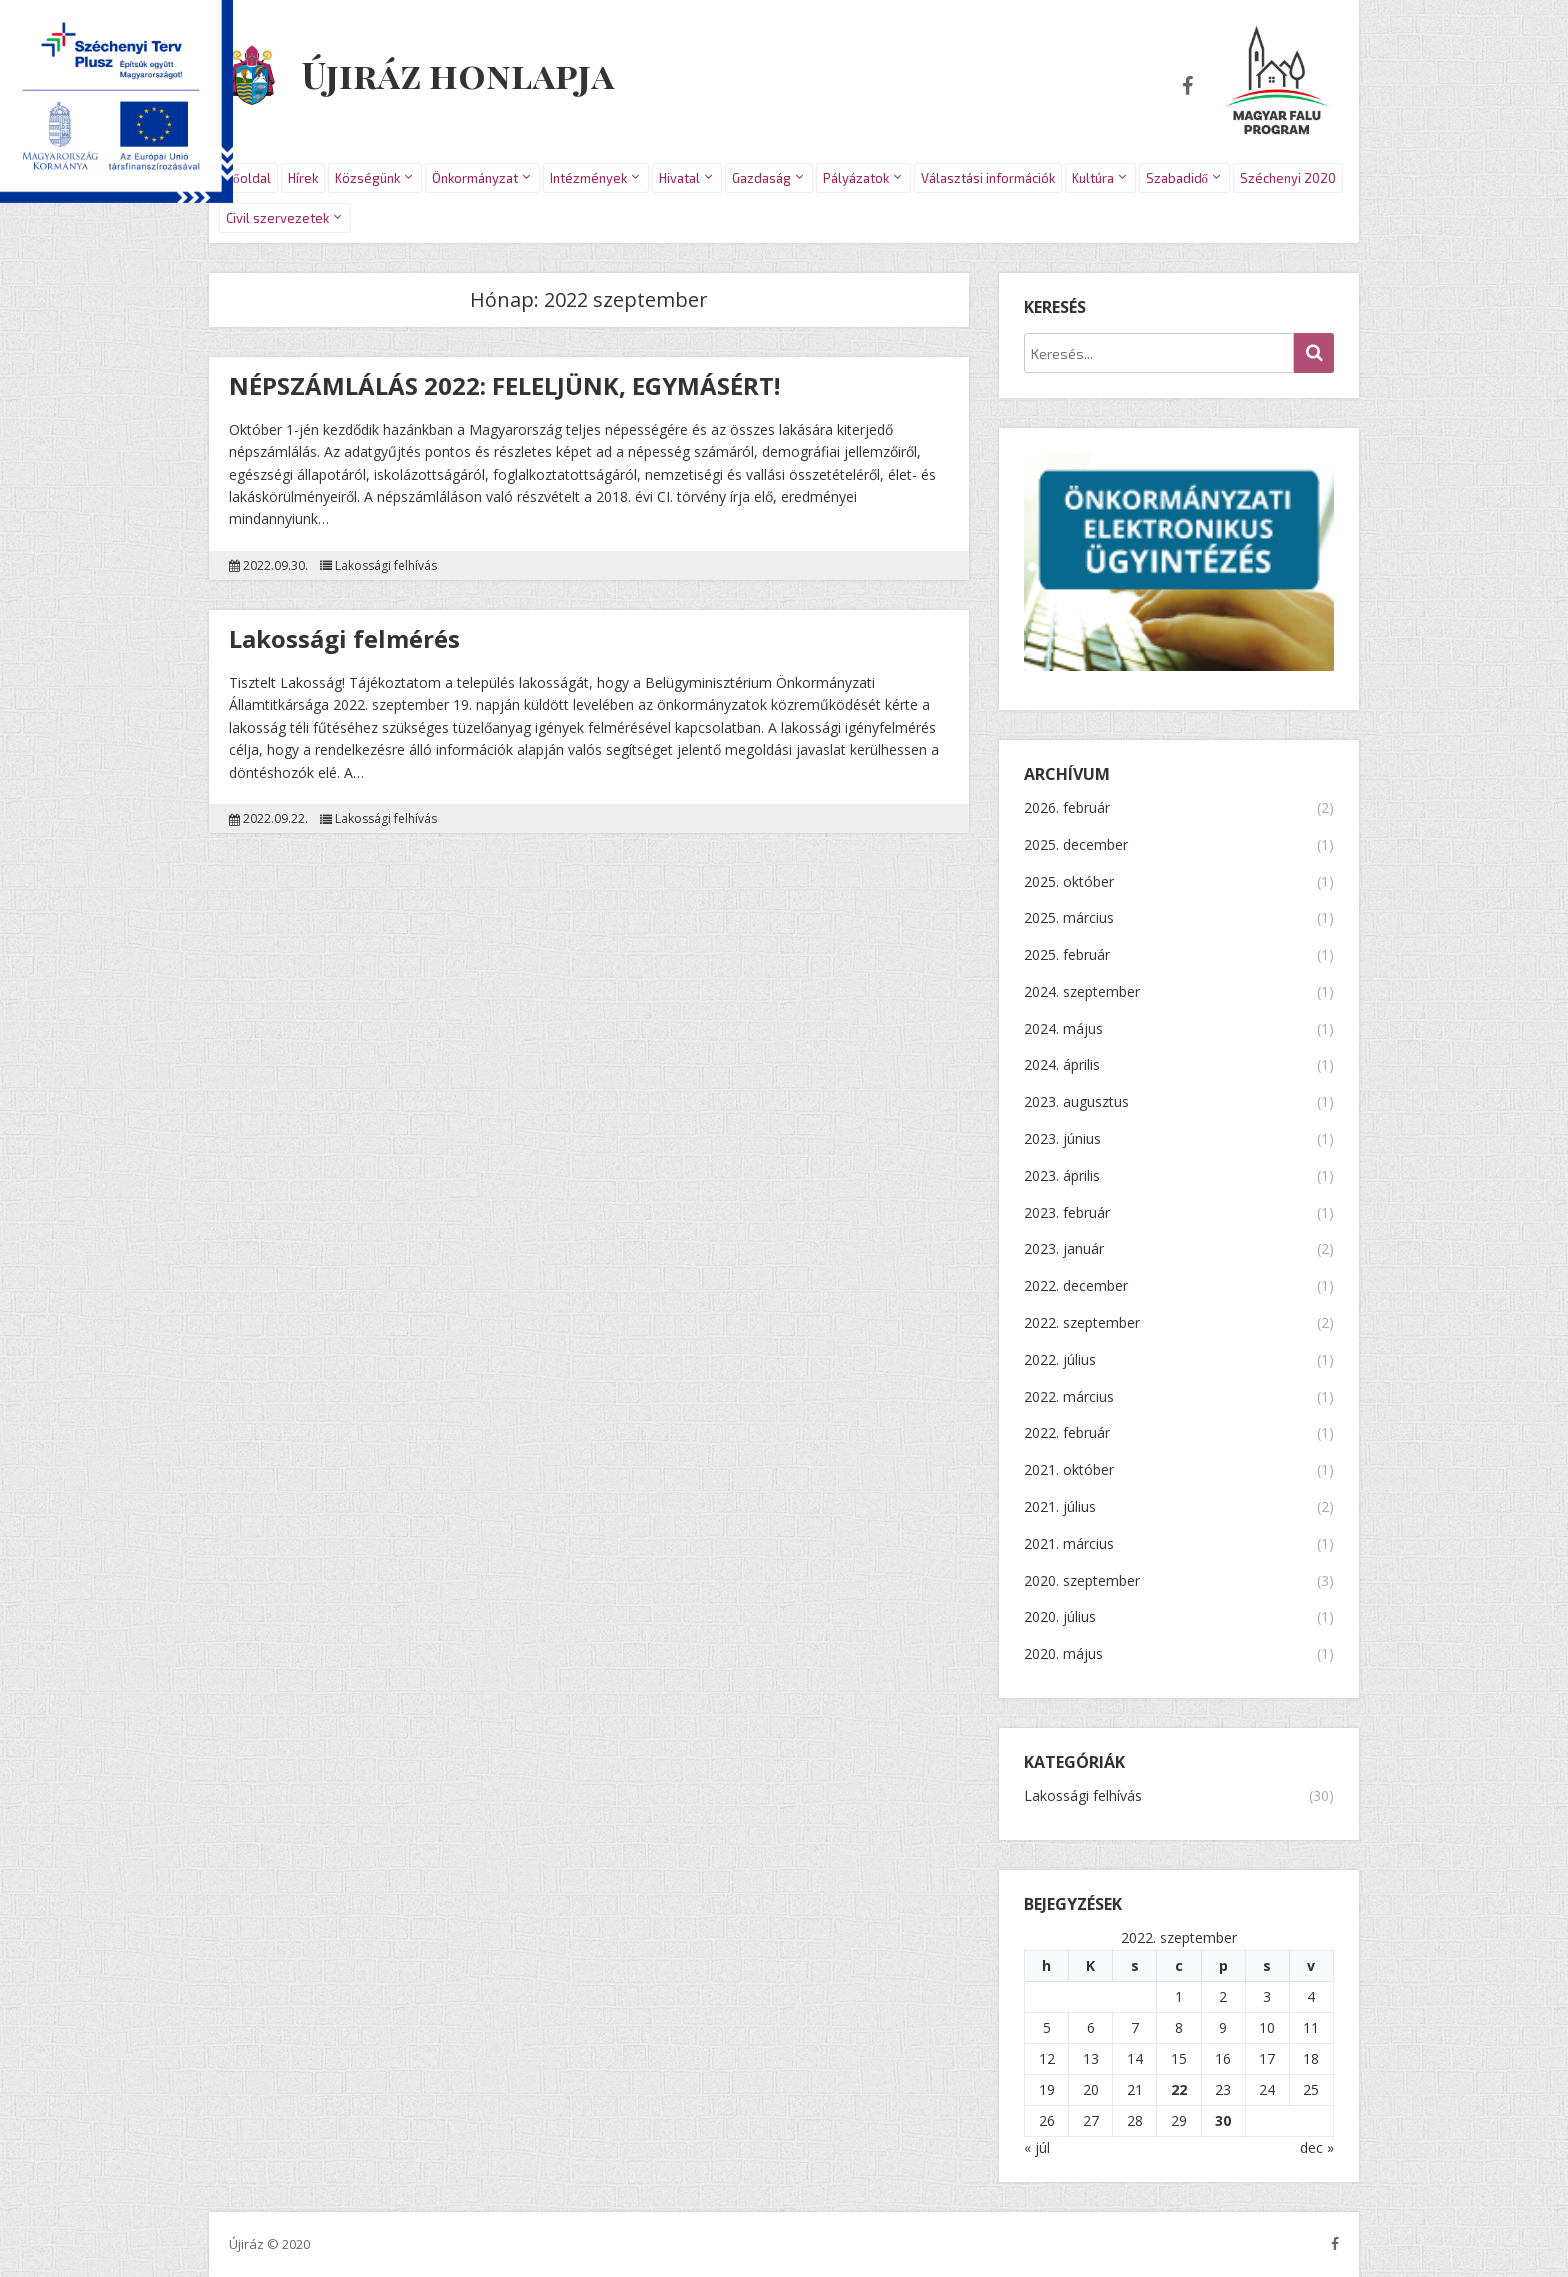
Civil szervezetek (277, 218)
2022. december (1076, 1286)
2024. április (1062, 1065)
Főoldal (248, 178)
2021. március (1069, 1544)
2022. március (1069, 1397)
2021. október (1069, 1470)
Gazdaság (761, 178)
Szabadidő (1177, 178)
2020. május (1063, 1654)
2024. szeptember (1082, 992)
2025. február (1067, 955)
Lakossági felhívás (386, 566)
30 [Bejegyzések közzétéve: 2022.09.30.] (1223, 2120)
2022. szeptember (1082, 1323)
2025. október (1069, 882)
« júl (1037, 2147)
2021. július (1060, 1507)
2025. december (1076, 845)
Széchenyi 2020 (1288, 178)
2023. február (1067, 1213)
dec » (1317, 2147)
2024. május (1063, 1029)
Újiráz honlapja (460, 72)
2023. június (1062, 1139)
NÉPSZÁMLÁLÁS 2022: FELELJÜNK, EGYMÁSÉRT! (504, 385)
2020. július (1060, 1617)
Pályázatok (856, 178)
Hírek (303, 178)
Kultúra (1093, 178)
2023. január (1064, 1249)
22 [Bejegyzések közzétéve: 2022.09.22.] (1179, 2089)
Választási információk (988, 178)
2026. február (1067, 808)
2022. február (1067, 1433)
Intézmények (588, 178)
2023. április (1062, 1176)
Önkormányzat (475, 178)
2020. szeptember (1082, 1581)
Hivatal (679, 178)
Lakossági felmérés (344, 638)
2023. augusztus (1076, 1102)
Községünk (367, 178)
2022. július (1060, 1360)
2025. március (1069, 918)
